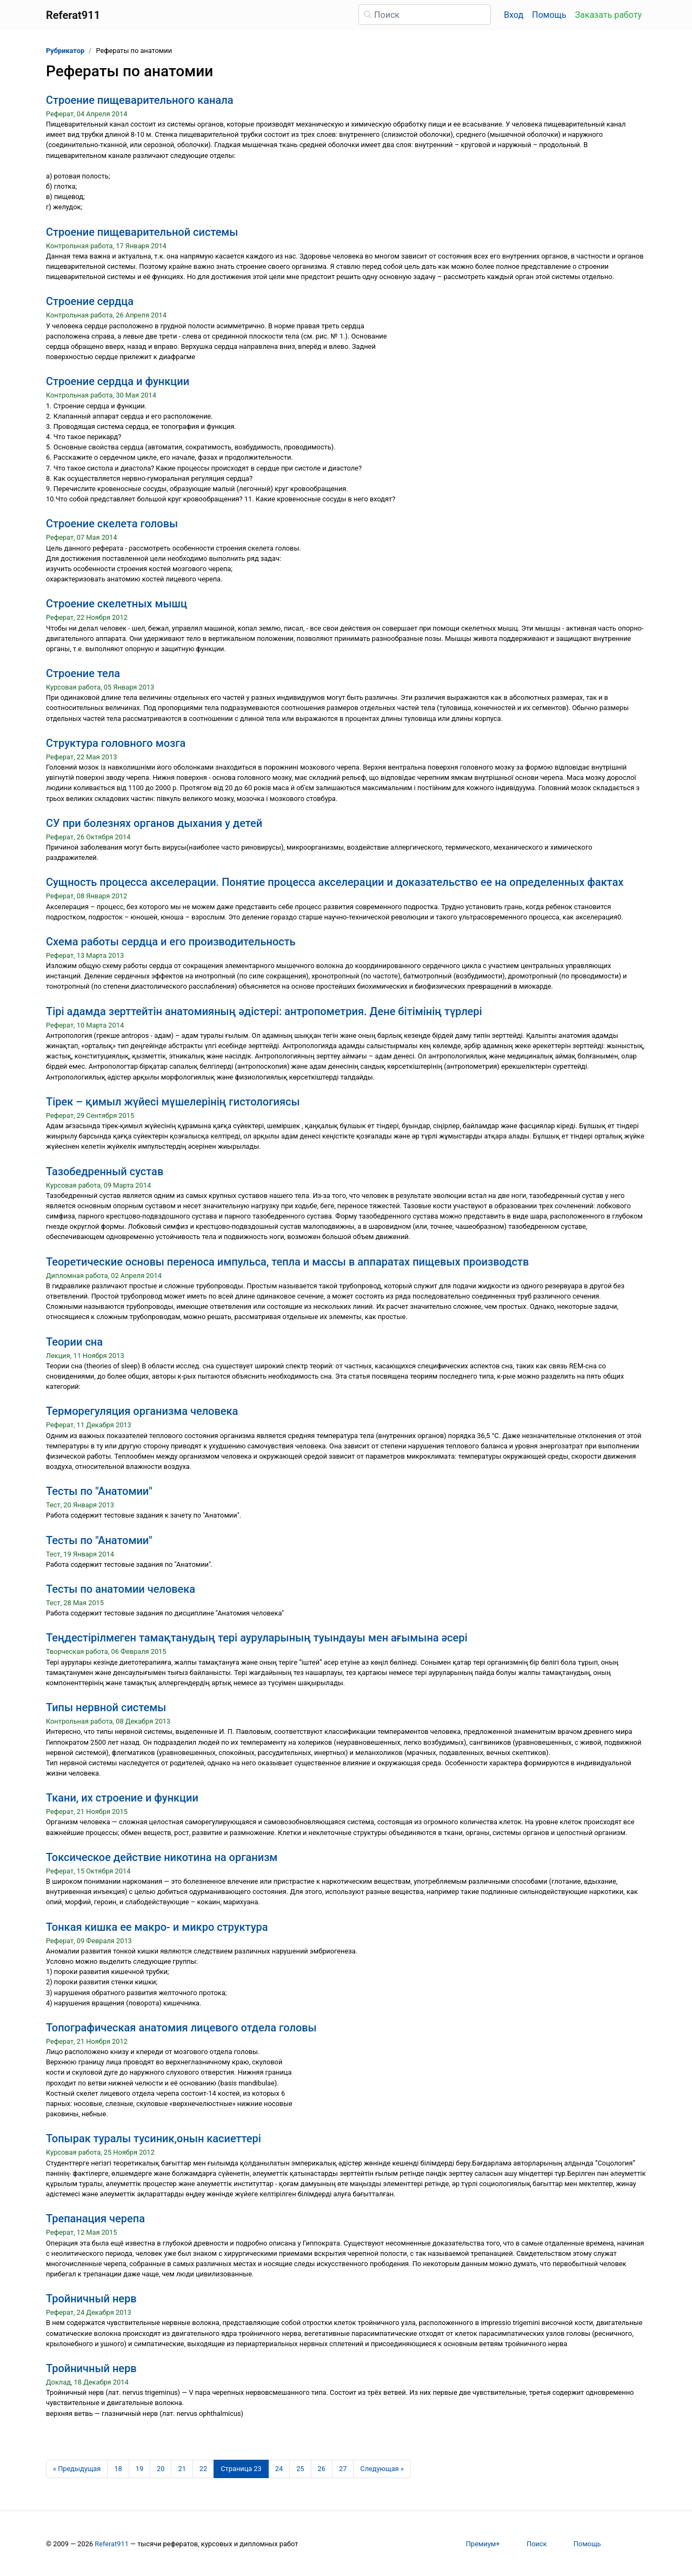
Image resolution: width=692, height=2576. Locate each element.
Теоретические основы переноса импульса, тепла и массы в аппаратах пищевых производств (287, 1261)
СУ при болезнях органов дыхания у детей (154, 823)
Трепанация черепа (95, 2218)
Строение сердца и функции (117, 381)
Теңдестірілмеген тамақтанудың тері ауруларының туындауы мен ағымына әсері (257, 1637)
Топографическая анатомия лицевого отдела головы (181, 2027)
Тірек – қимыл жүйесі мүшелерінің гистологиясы (173, 1101)
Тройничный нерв (91, 2298)
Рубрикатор (65, 51)
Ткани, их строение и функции (122, 1797)
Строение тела (83, 673)
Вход (513, 15)
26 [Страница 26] (321, 2469)
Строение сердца (90, 301)
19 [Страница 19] (139, 2469)
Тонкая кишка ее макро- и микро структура (157, 1927)
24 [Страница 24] (279, 2469)
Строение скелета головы (112, 523)
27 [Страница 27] (343, 2469)
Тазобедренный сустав (104, 1171)
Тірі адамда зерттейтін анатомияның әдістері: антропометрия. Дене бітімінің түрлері (264, 1011)
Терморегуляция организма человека (142, 1411)
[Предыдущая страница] (77, 2469)
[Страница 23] (241, 2469)
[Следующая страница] (382, 2469)
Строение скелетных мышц (116, 603)
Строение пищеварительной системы (142, 232)
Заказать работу (608, 15)
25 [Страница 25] (300, 2469)
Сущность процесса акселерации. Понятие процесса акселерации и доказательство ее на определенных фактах (334, 882)
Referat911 (112, 2544)
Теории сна (74, 1341)
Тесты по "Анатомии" (99, 1491)
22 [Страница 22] (203, 2469)
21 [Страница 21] (181, 2469)
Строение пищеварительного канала (140, 100)
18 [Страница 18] (118, 2469)
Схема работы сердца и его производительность (171, 941)
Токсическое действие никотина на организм (161, 1857)
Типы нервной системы (106, 1707)
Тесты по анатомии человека (120, 1588)
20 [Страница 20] (160, 2469)
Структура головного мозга (115, 743)
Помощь (549, 15)
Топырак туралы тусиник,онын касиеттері (153, 2138)
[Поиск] (424, 14)
